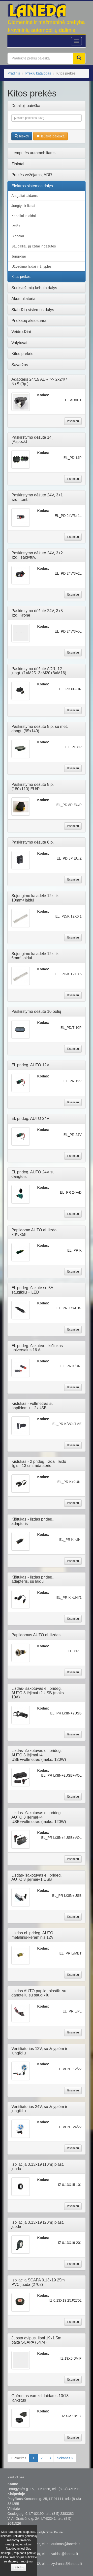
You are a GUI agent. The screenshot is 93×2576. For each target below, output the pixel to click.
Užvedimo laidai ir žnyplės (31, 266)
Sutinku (19, 2567)
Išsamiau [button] (73, 421)
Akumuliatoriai (23, 299)
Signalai (17, 236)
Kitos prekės (21, 277)
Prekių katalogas (38, 73)
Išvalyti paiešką (50, 136)
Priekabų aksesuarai (29, 321)
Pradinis (13, 73)
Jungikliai (18, 256)
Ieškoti (22, 136)
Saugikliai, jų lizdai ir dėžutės (33, 246)
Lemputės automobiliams (33, 153)
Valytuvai (19, 343)
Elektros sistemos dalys (32, 186)
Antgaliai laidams (24, 196)
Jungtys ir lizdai (23, 206)
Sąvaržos (19, 365)
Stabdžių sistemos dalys (32, 310)
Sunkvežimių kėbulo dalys (34, 288)
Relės (15, 226)
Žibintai (17, 164)
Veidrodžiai (21, 332)
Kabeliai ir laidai (23, 216)
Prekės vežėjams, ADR (31, 175)
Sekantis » (65, 2458)
